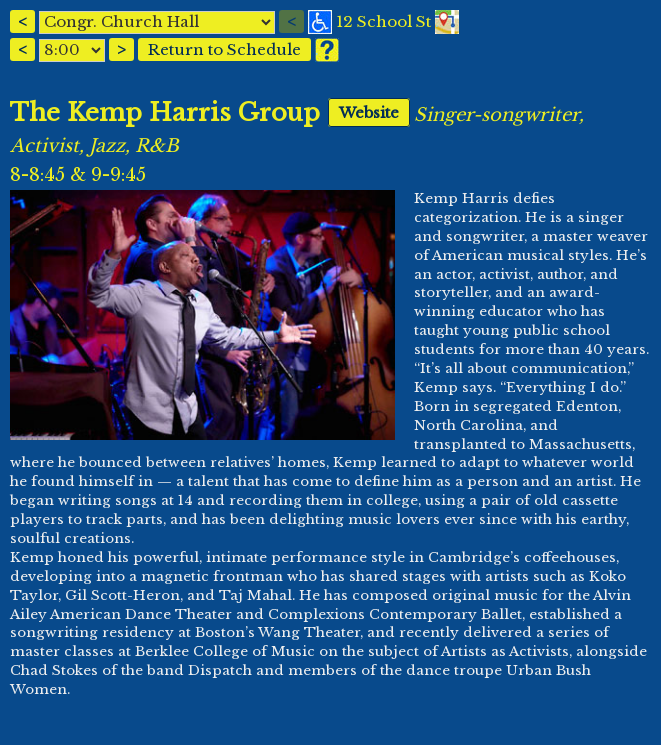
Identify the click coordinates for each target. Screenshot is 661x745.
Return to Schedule (224, 49)
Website (369, 112)
